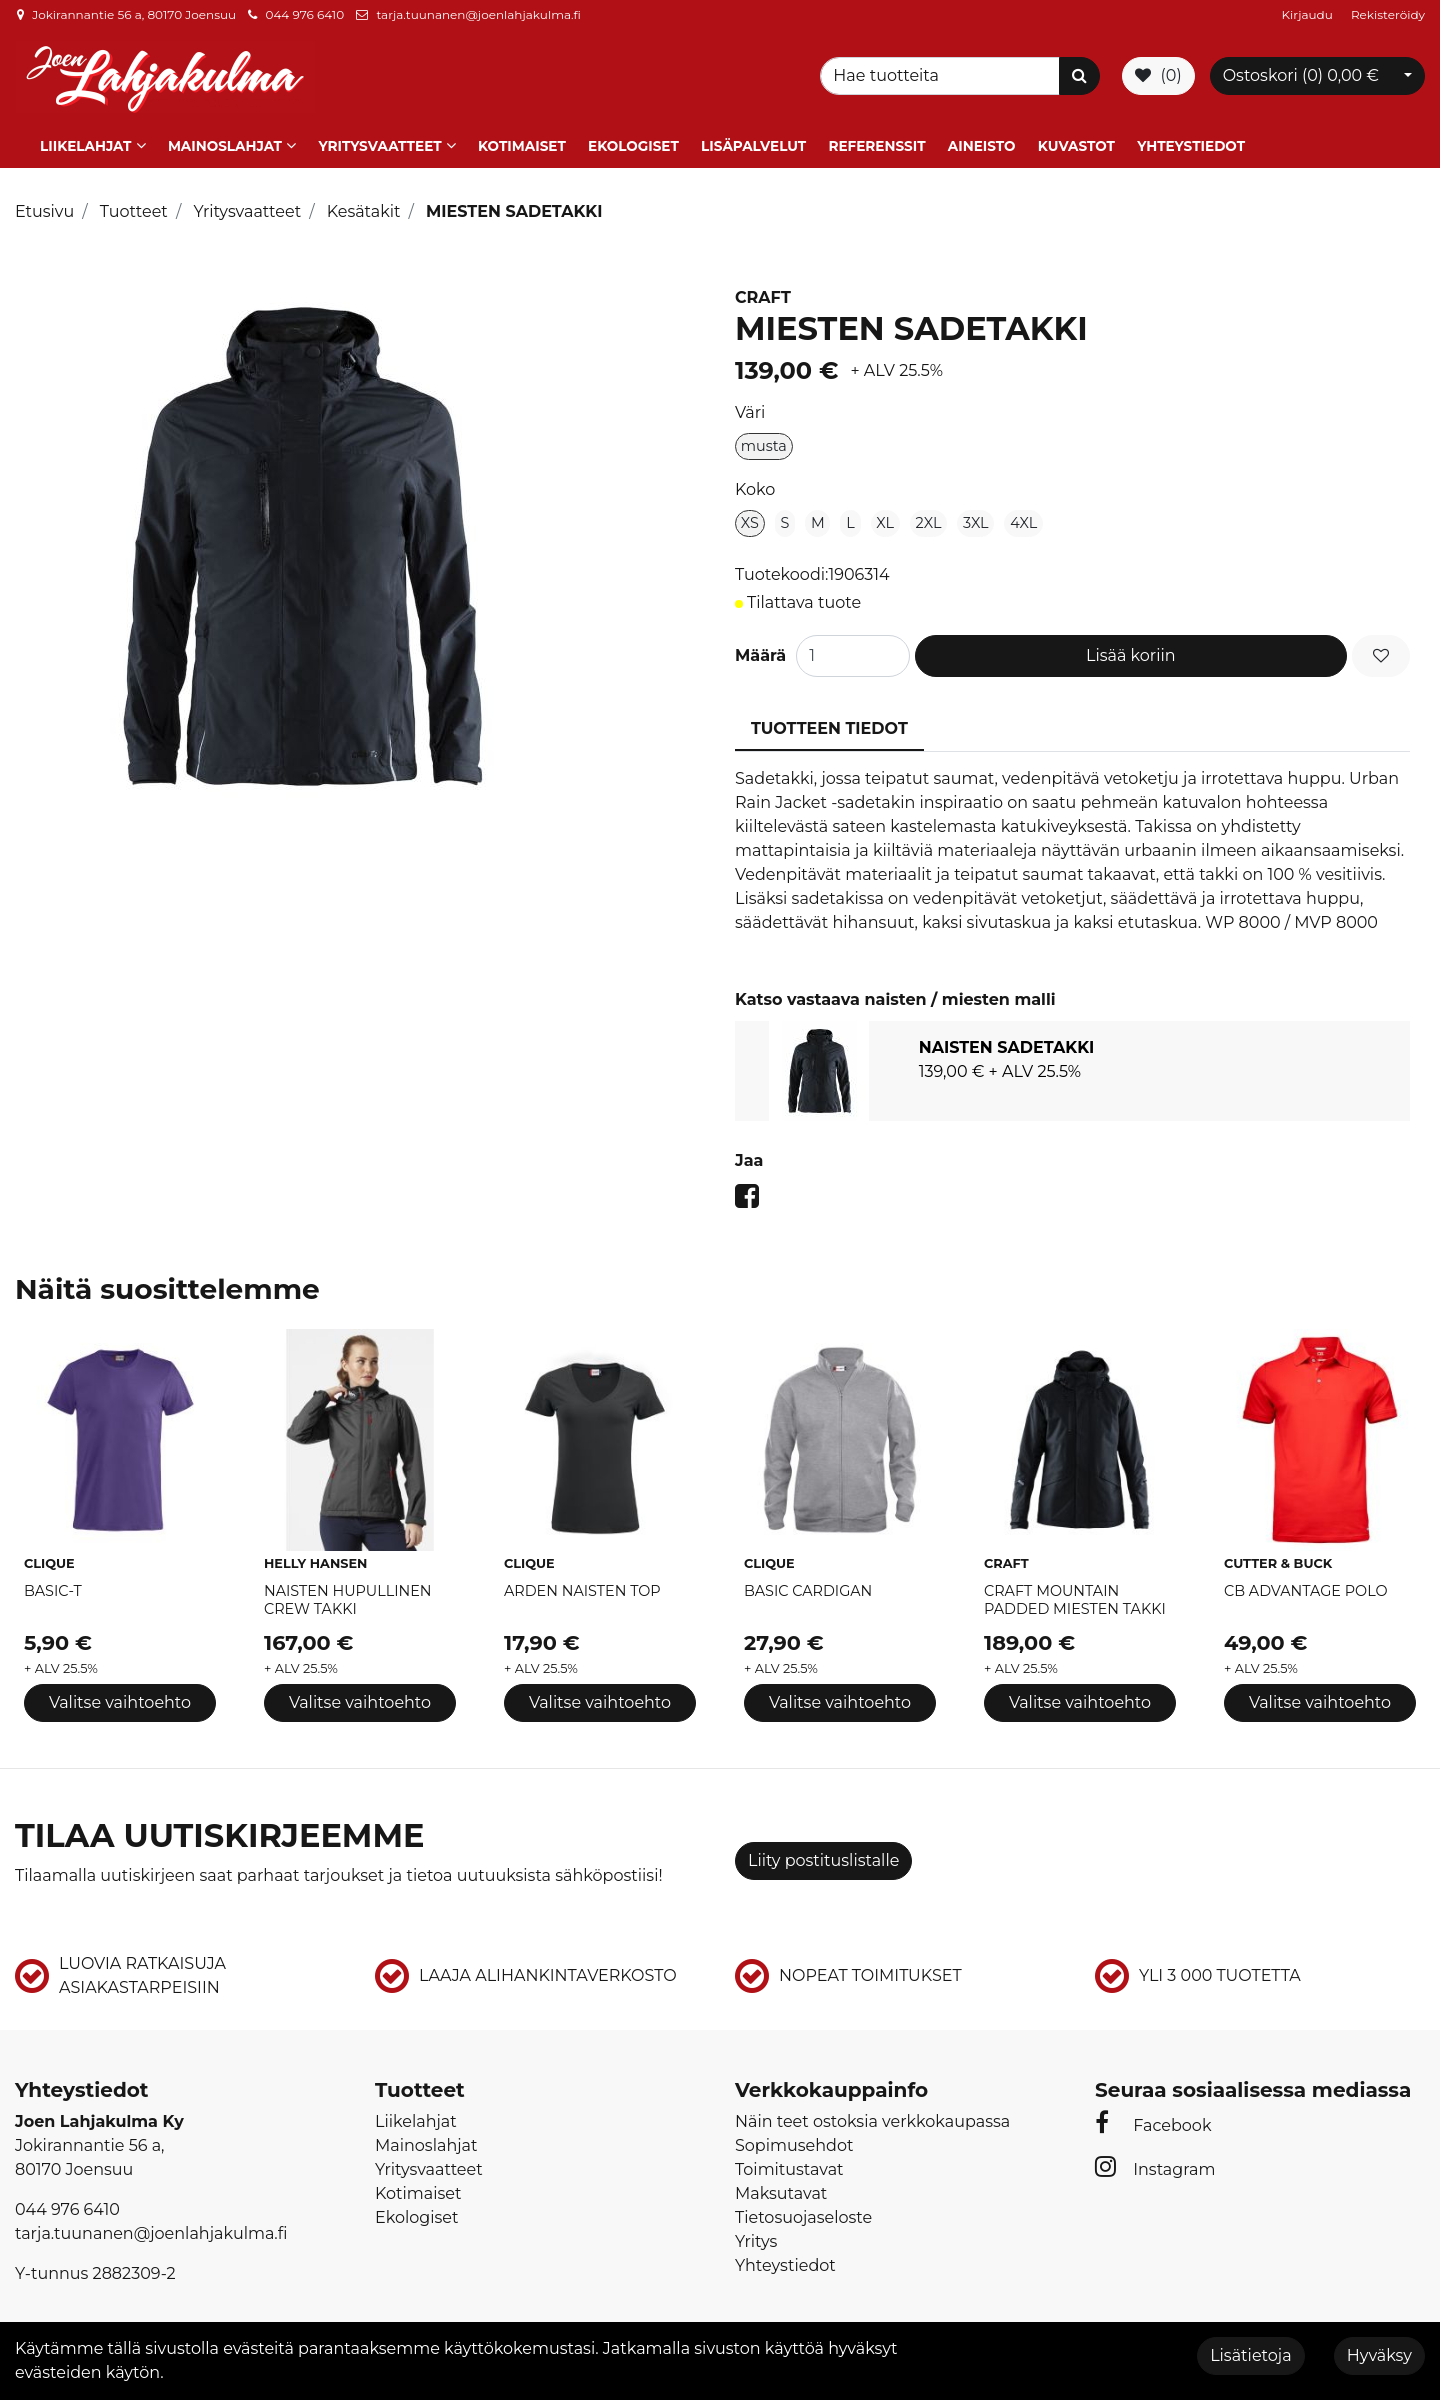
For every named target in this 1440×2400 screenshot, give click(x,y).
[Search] (943, 75)
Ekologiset (633, 143)
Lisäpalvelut (753, 143)
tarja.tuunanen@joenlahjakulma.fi (478, 14)
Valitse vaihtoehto (120, 1699)
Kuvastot (1076, 143)
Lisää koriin (1131, 652)
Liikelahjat (85, 143)
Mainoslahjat (225, 143)
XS (750, 520)
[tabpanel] (1072, 1068)
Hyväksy (1379, 2355)
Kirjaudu (1309, 14)
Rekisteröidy (1388, 14)
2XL (929, 520)
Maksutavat (781, 2190)
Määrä (760, 652)
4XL (1023, 520)
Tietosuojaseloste (803, 2214)
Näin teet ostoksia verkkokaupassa (872, 2118)
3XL (976, 520)
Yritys (756, 2238)
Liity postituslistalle (823, 1856)
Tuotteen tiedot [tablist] (829, 725)
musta (764, 443)
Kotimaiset (522, 143)
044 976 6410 (304, 14)
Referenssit (876, 143)
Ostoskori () (1301, 74)
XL (885, 520)
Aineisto (982, 143)
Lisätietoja (1250, 2355)
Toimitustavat (789, 2166)
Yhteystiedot (1191, 143)
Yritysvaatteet (379, 143)
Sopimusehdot (794, 2142)
